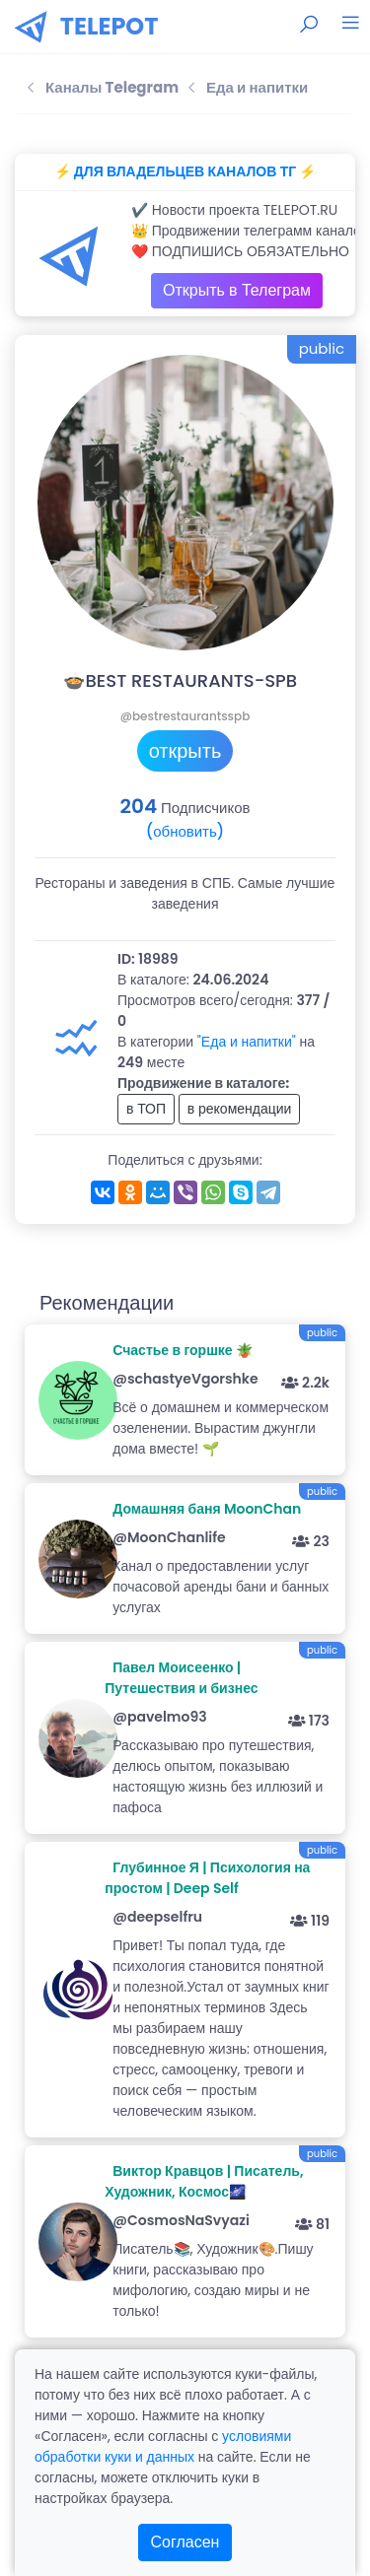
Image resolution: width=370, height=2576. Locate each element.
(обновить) (185, 831)
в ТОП (146, 1109)
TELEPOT (109, 26)
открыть (185, 751)
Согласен (185, 2542)
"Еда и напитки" (246, 1041)
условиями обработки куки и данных (163, 2446)
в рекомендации (239, 1109)
